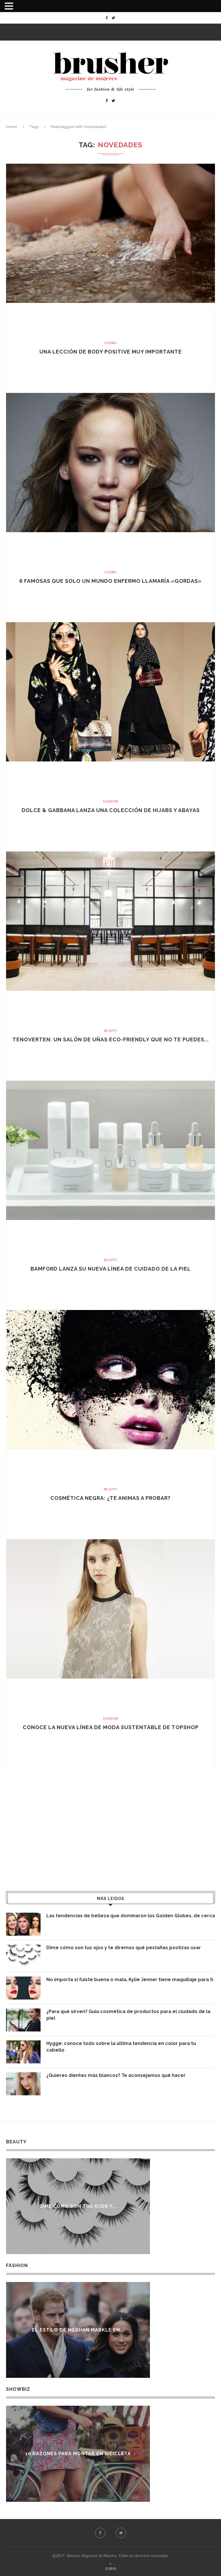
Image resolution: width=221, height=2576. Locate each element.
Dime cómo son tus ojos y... (78, 2206)
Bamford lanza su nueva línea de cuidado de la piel (111, 1269)
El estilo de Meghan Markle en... (78, 2330)
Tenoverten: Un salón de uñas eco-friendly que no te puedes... (110, 1039)
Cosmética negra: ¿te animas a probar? (110, 1498)
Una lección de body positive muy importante (110, 352)
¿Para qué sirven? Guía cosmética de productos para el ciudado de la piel (128, 2015)
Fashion (110, 801)
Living (111, 343)
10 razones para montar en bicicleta (79, 2453)
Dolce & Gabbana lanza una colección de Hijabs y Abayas (111, 810)
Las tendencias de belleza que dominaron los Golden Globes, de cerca (130, 1915)
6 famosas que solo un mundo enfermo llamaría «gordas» (110, 581)
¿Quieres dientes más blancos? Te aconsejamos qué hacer (116, 2075)
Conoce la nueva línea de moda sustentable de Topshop (111, 1727)
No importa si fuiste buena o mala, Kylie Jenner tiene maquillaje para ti (129, 1979)
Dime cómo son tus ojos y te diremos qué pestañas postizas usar (123, 1947)
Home (11, 127)
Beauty (110, 1031)
